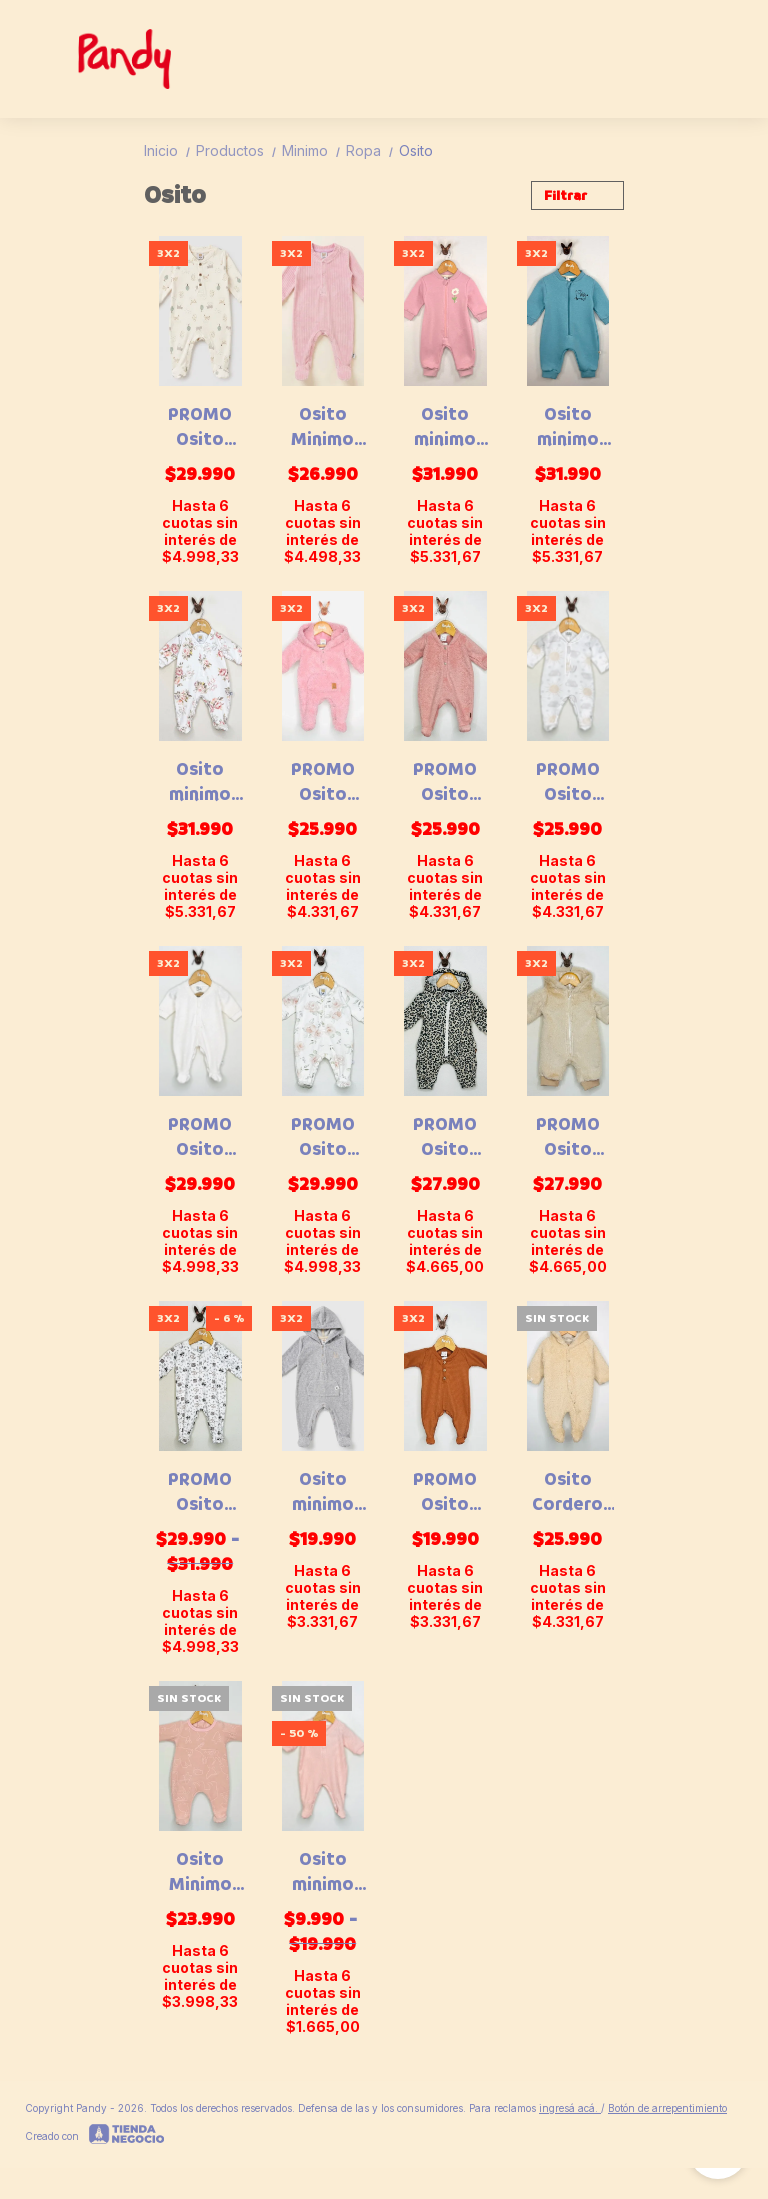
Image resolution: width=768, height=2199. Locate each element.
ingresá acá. (570, 2108)
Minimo (314, 150)
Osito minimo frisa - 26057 (445, 427)
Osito (416, 150)
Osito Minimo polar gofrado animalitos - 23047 (200, 1872)
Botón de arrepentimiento (667, 2108)
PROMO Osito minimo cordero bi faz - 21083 (323, 782)
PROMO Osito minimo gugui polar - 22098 (445, 782)
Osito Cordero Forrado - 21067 (568, 1492)
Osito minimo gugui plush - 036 (323, 1492)
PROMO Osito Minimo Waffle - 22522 (445, 1492)
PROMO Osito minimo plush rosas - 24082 (323, 1137)
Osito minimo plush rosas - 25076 (200, 782)
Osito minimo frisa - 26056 (568, 427)
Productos (239, 150)
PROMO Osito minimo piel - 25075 (568, 1137)
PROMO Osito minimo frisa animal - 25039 (445, 1137)
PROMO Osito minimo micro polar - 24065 (568, 782)
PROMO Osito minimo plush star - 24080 (200, 1137)
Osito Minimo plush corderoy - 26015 (323, 427)
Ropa (372, 150)
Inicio (170, 150)
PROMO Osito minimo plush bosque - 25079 (200, 1492)
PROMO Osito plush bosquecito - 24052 (200, 427)
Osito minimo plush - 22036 (323, 1872)
